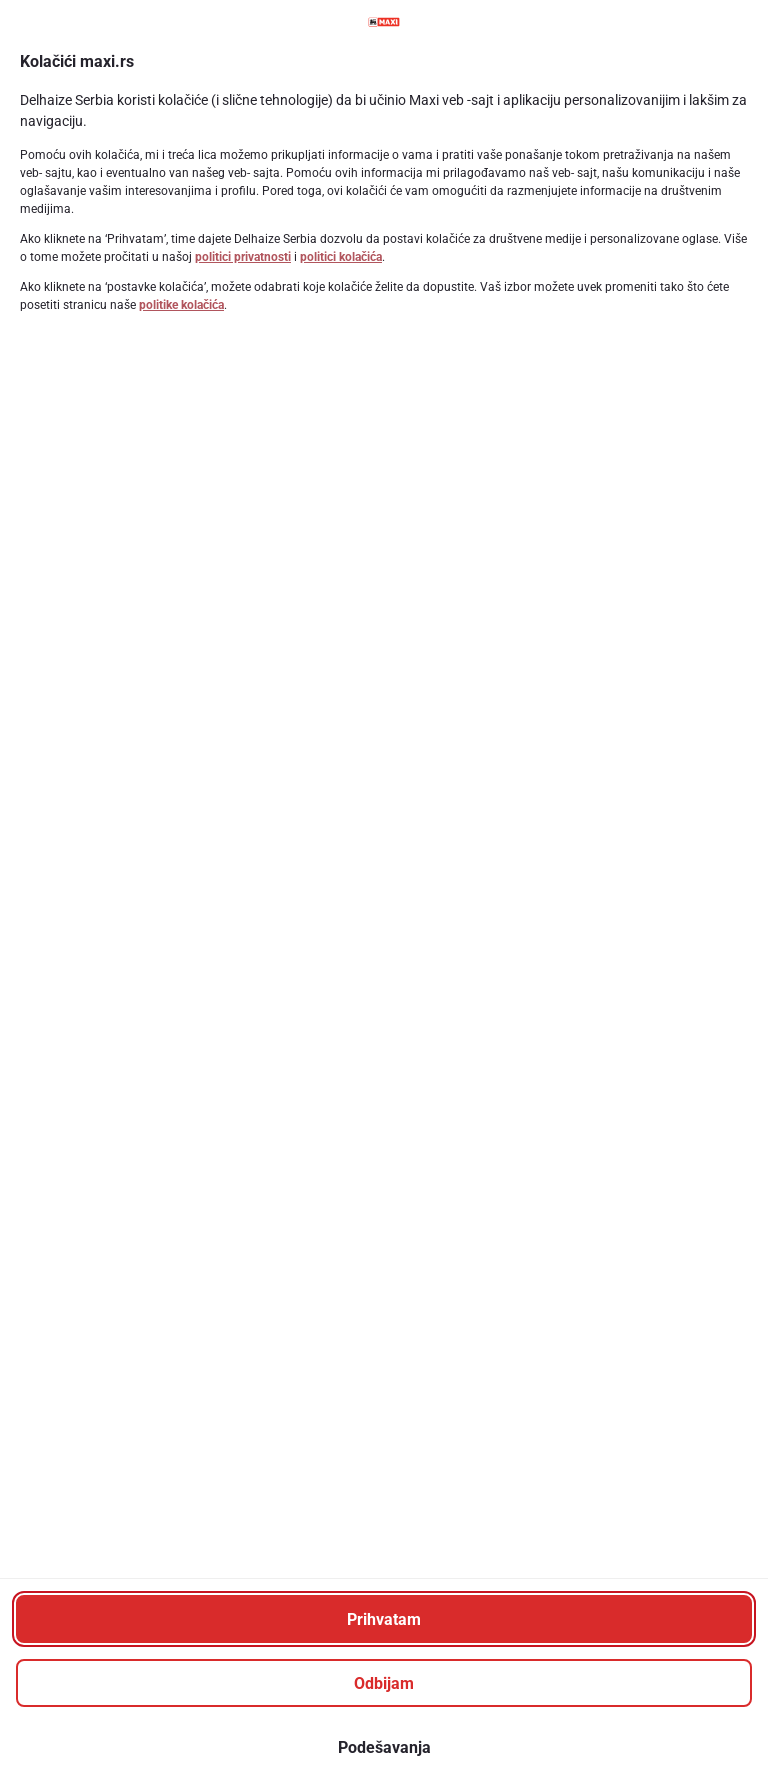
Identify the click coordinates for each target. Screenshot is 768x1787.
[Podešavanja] (384, 1747)
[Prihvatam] (384, 1619)
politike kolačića (181, 305)
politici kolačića (341, 257)
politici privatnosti (243, 257)
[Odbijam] (384, 1683)
